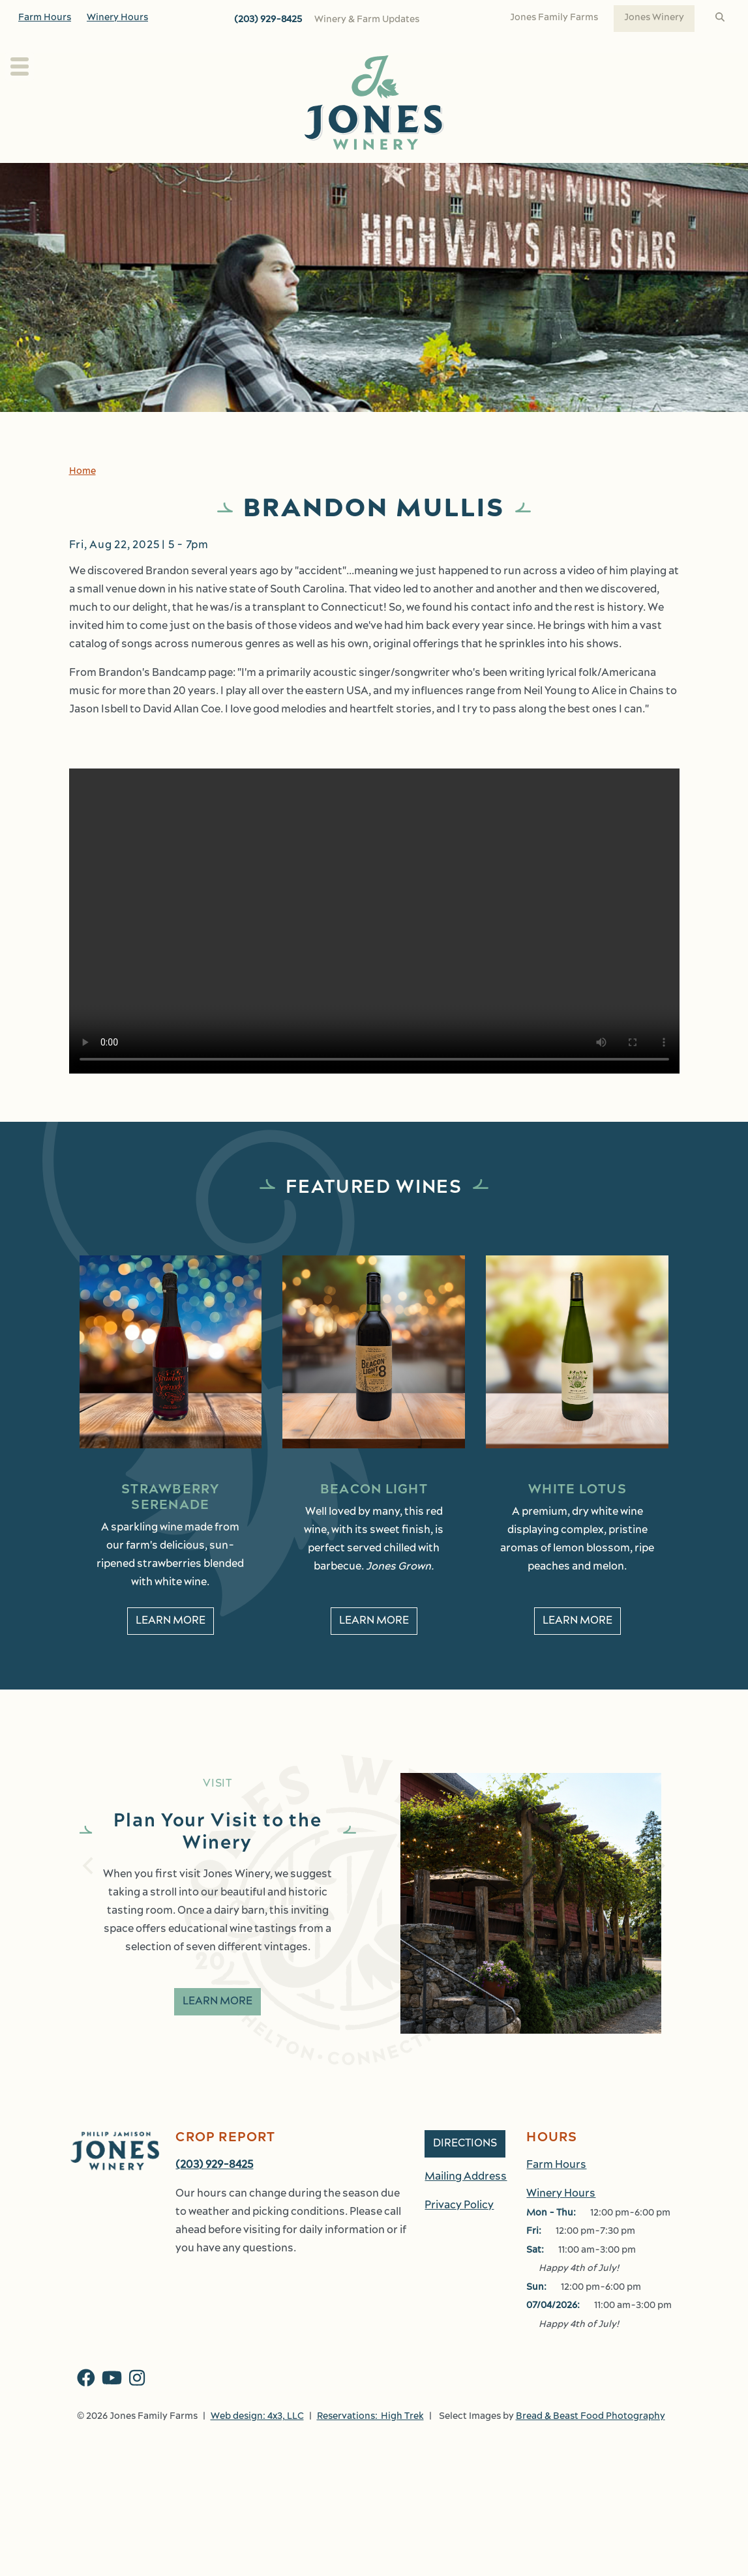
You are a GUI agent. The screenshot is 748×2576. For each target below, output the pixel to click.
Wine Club (377, 177)
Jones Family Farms (554, 18)
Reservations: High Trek (370, 2445)
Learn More (217, 2030)
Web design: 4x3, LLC (257, 2445)
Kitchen (442, 177)
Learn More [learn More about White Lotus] (577, 1650)
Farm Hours (44, 18)
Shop (589, 177)
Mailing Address (466, 2206)
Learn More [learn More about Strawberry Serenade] (170, 1650)
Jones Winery (654, 18)
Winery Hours (117, 18)
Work (654, 177)
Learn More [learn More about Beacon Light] (374, 1650)
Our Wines (286, 177)
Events (519, 177)
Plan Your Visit (98, 177)
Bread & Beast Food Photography (590, 2445)
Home (82, 500)
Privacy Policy (459, 2234)
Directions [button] (465, 2172)
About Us (197, 177)
